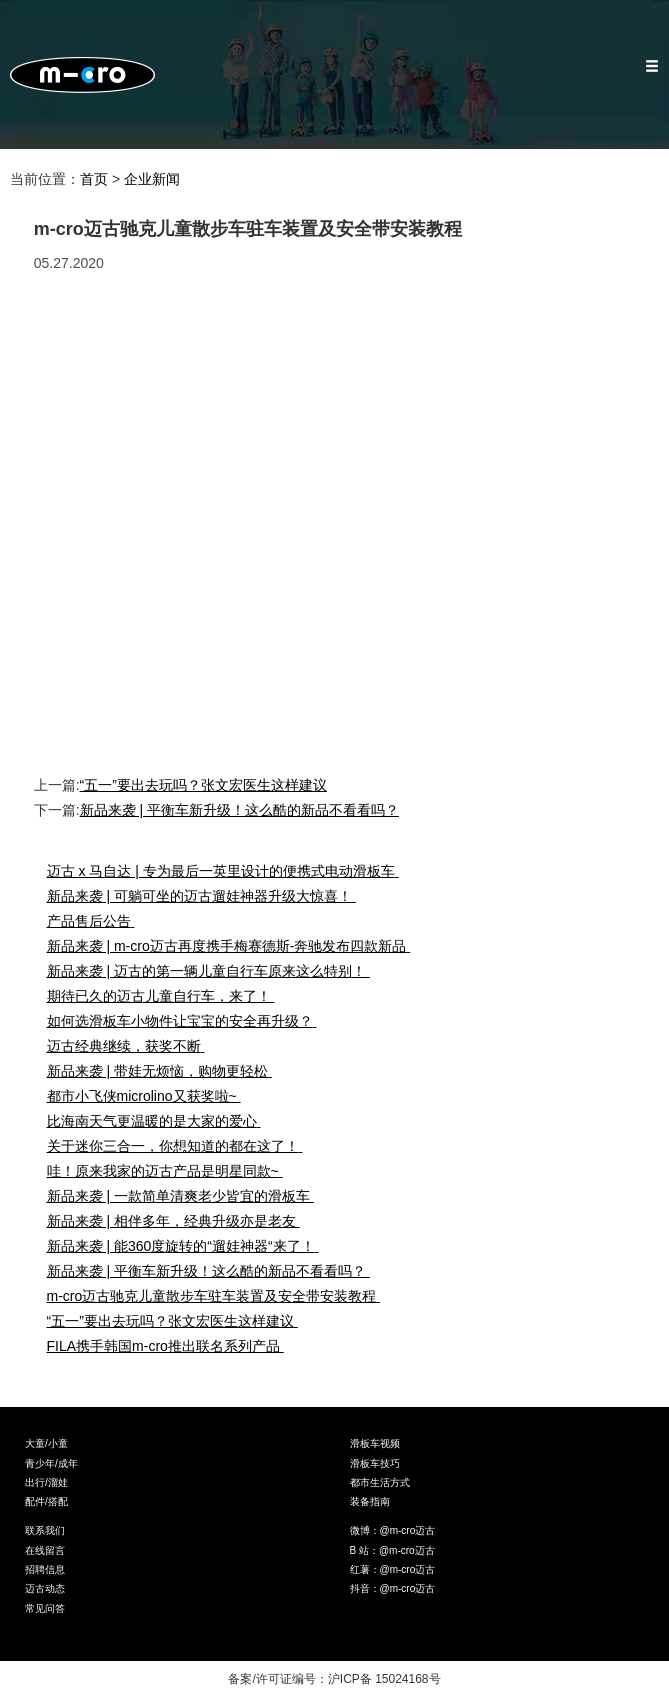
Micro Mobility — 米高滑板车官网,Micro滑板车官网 (83, 75)
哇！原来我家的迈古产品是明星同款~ (169, 1171)
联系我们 (45, 1530)
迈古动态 (45, 1588)
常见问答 (45, 1608)
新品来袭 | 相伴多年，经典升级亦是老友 (178, 1221)
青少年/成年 (51, 1463)
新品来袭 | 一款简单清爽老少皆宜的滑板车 (185, 1196)
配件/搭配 (46, 1501)
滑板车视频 (375, 1443)
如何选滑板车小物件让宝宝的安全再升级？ (186, 1021)
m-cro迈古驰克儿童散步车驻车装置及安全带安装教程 (218, 1296)
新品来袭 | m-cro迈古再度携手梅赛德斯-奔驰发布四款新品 (233, 946)
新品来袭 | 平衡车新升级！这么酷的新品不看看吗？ (239, 810)
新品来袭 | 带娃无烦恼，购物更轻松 (164, 1071)
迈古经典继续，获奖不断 (130, 1046)
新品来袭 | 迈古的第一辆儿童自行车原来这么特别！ (213, 971)
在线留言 (45, 1550)
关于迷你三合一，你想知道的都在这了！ (179, 1146)
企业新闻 (152, 179)
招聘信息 (45, 1569)
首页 (94, 179)
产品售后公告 (95, 921)
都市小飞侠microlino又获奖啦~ (148, 1096)
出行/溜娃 (46, 1482)
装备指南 (370, 1501)
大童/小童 (46, 1443)
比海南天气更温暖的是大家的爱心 (158, 1121)
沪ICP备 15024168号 (384, 1679)
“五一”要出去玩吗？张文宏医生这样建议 (203, 785)
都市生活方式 (380, 1482)
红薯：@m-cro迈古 (393, 1569)
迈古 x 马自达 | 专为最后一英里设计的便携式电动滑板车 (227, 871)
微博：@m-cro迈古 (393, 1530)
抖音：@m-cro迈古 (393, 1588)
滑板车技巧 (375, 1463)
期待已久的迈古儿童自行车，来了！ (165, 996)
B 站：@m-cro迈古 (392, 1550)
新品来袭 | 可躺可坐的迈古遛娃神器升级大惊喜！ (206, 896)
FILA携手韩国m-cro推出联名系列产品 (170, 1346)
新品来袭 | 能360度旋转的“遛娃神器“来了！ (187, 1246)
